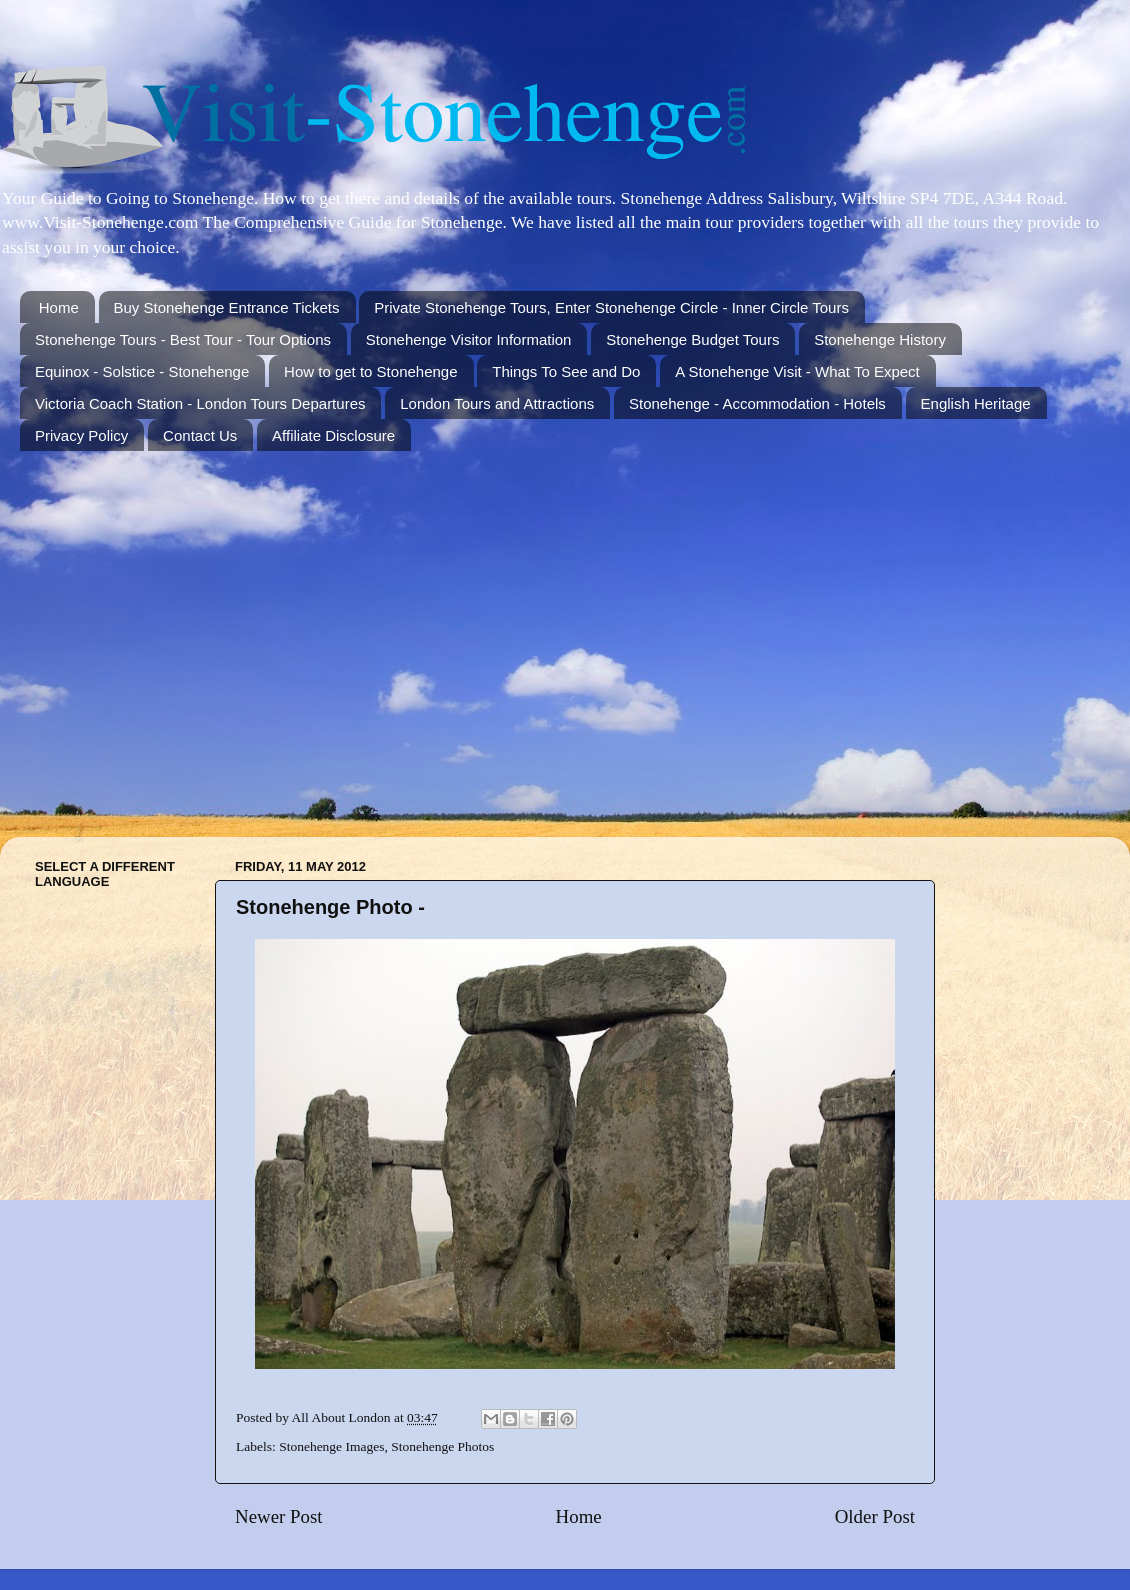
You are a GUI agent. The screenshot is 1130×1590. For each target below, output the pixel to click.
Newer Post (279, 1516)
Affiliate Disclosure (333, 435)
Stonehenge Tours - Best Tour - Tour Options (183, 339)
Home (59, 307)
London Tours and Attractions (497, 403)
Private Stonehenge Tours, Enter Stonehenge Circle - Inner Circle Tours (611, 307)
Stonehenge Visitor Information (469, 339)
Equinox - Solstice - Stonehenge (142, 371)
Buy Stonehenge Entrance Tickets (227, 307)
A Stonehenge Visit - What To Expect (797, 371)
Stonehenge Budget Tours (692, 339)
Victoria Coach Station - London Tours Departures (200, 403)
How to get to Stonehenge (370, 371)
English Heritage (976, 403)
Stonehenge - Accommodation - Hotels (757, 403)
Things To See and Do (566, 371)
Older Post (875, 1516)
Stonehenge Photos (442, 1446)
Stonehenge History (880, 339)
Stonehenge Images (331, 1446)
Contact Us (200, 435)
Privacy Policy (81, 435)
